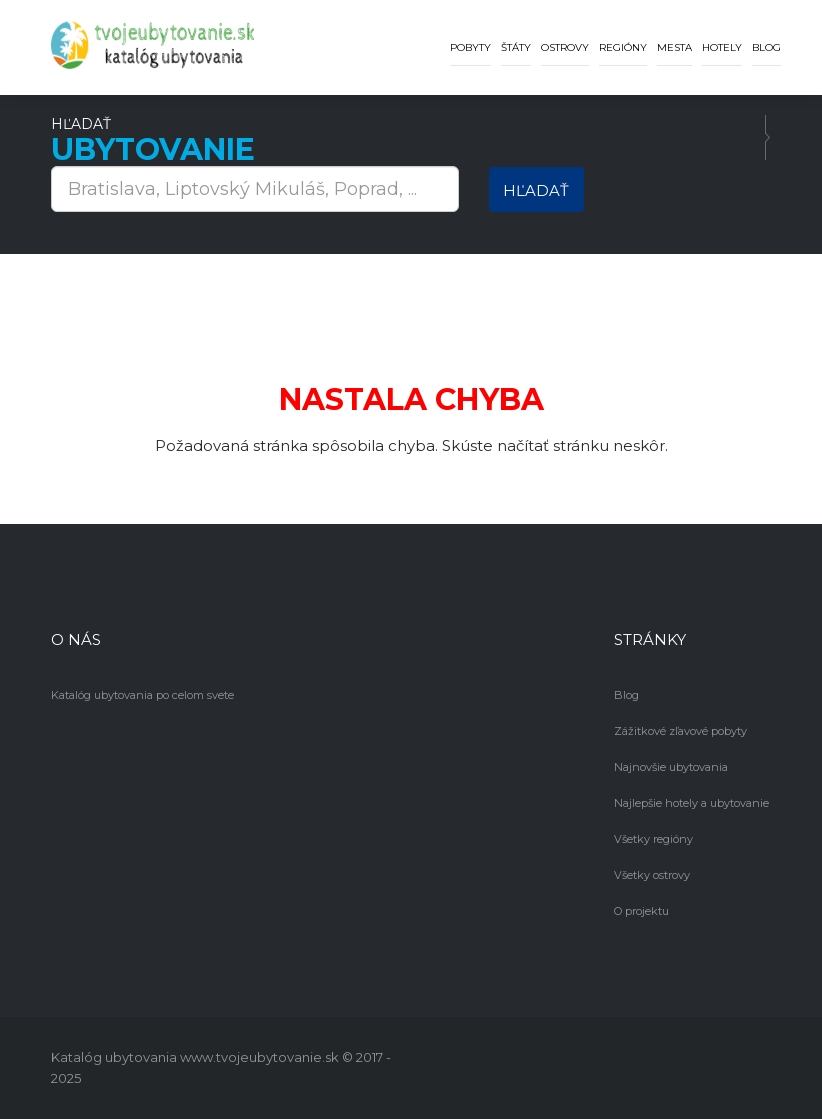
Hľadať (536, 190)
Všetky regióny (653, 839)
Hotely (722, 47)
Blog (766, 47)
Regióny (623, 47)
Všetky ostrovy (652, 875)
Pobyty (470, 47)
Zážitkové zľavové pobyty (680, 731)
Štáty (516, 47)
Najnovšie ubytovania (671, 767)
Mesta (674, 47)
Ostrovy (565, 47)
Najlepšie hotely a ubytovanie (691, 803)
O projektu (641, 911)
